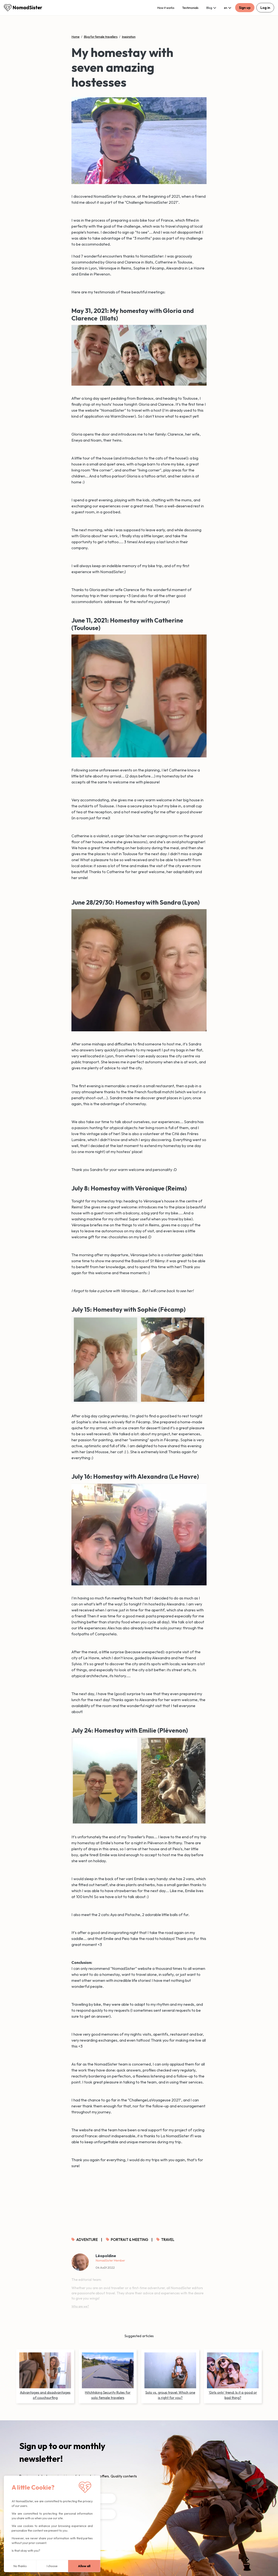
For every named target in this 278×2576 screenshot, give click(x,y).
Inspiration (129, 37)
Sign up (245, 7)
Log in (265, 7)
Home (75, 37)
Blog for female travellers (101, 37)
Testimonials (190, 8)
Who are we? (80, 2306)
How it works (165, 8)
